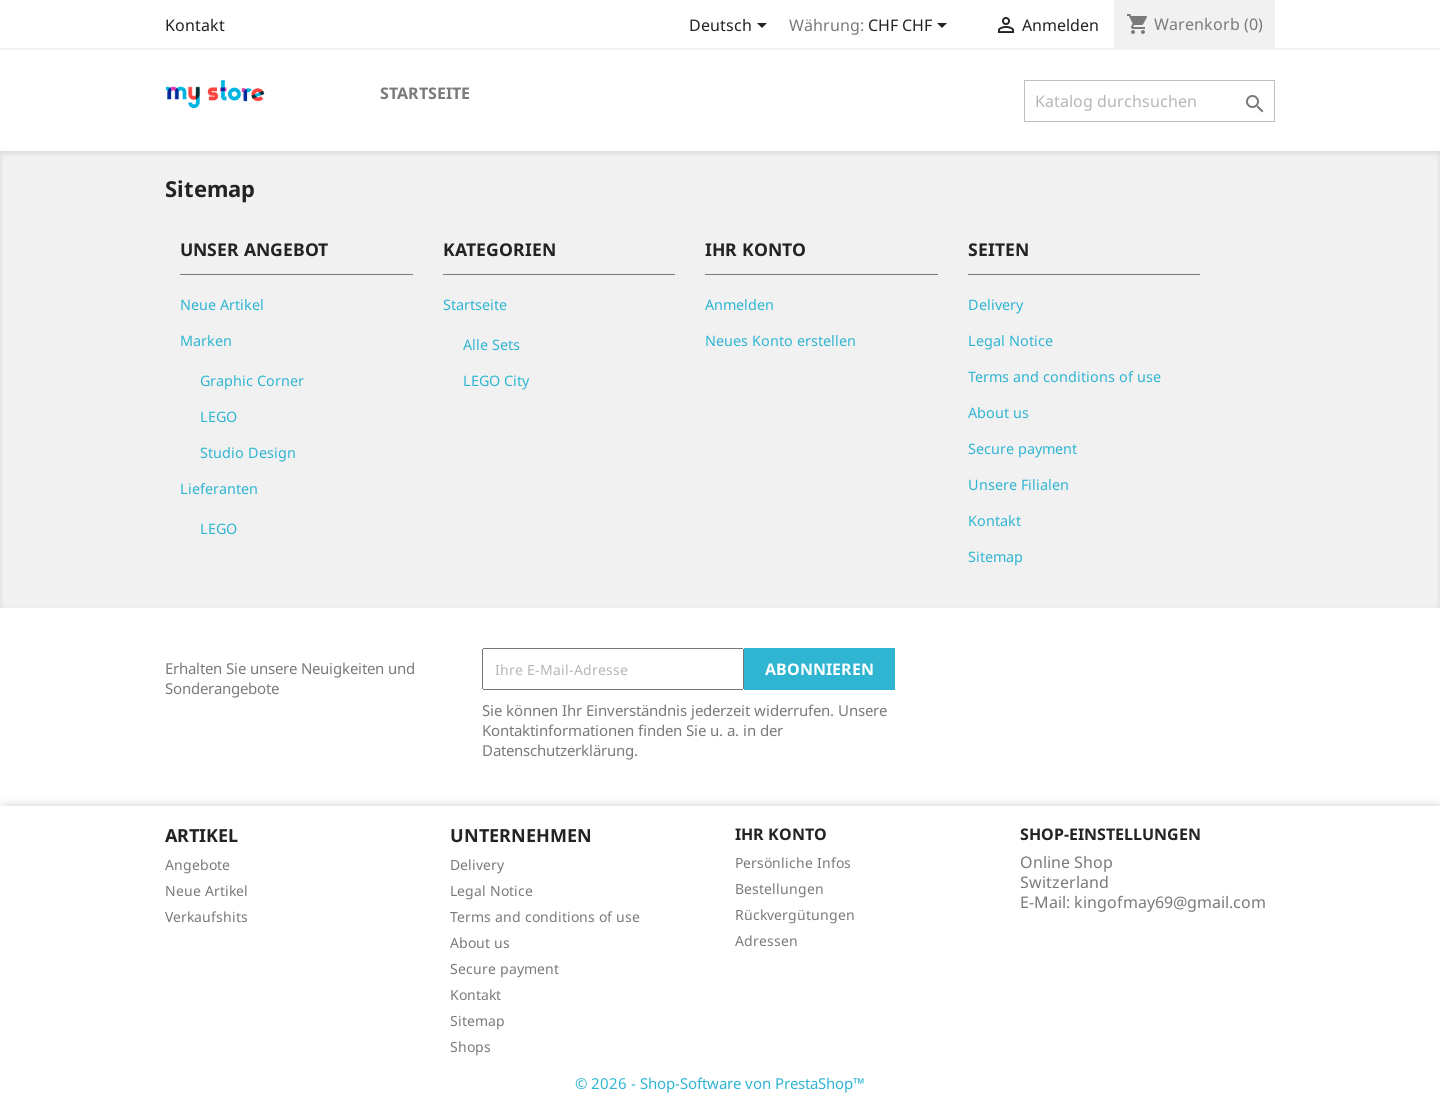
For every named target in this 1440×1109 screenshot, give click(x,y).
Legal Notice (1010, 340)
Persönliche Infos (793, 862)
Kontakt (195, 25)
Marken (206, 340)
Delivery (995, 304)
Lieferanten (219, 488)
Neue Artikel (222, 304)
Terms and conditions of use (1064, 376)
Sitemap (995, 556)
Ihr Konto (781, 834)
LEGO (218, 416)
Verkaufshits (206, 916)
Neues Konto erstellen (780, 340)
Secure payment (1022, 448)
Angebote (197, 864)
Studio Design (248, 452)
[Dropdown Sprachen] (731, 27)
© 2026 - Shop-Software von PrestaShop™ (720, 1083)
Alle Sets (491, 344)
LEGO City (496, 380)
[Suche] (1149, 101)
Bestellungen (779, 888)
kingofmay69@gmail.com (1170, 902)
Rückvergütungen (795, 914)
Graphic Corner (252, 380)
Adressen (766, 940)
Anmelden (739, 304)
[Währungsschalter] (911, 27)
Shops (470, 1046)
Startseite (425, 93)
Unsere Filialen (1018, 484)
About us (998, 412)
